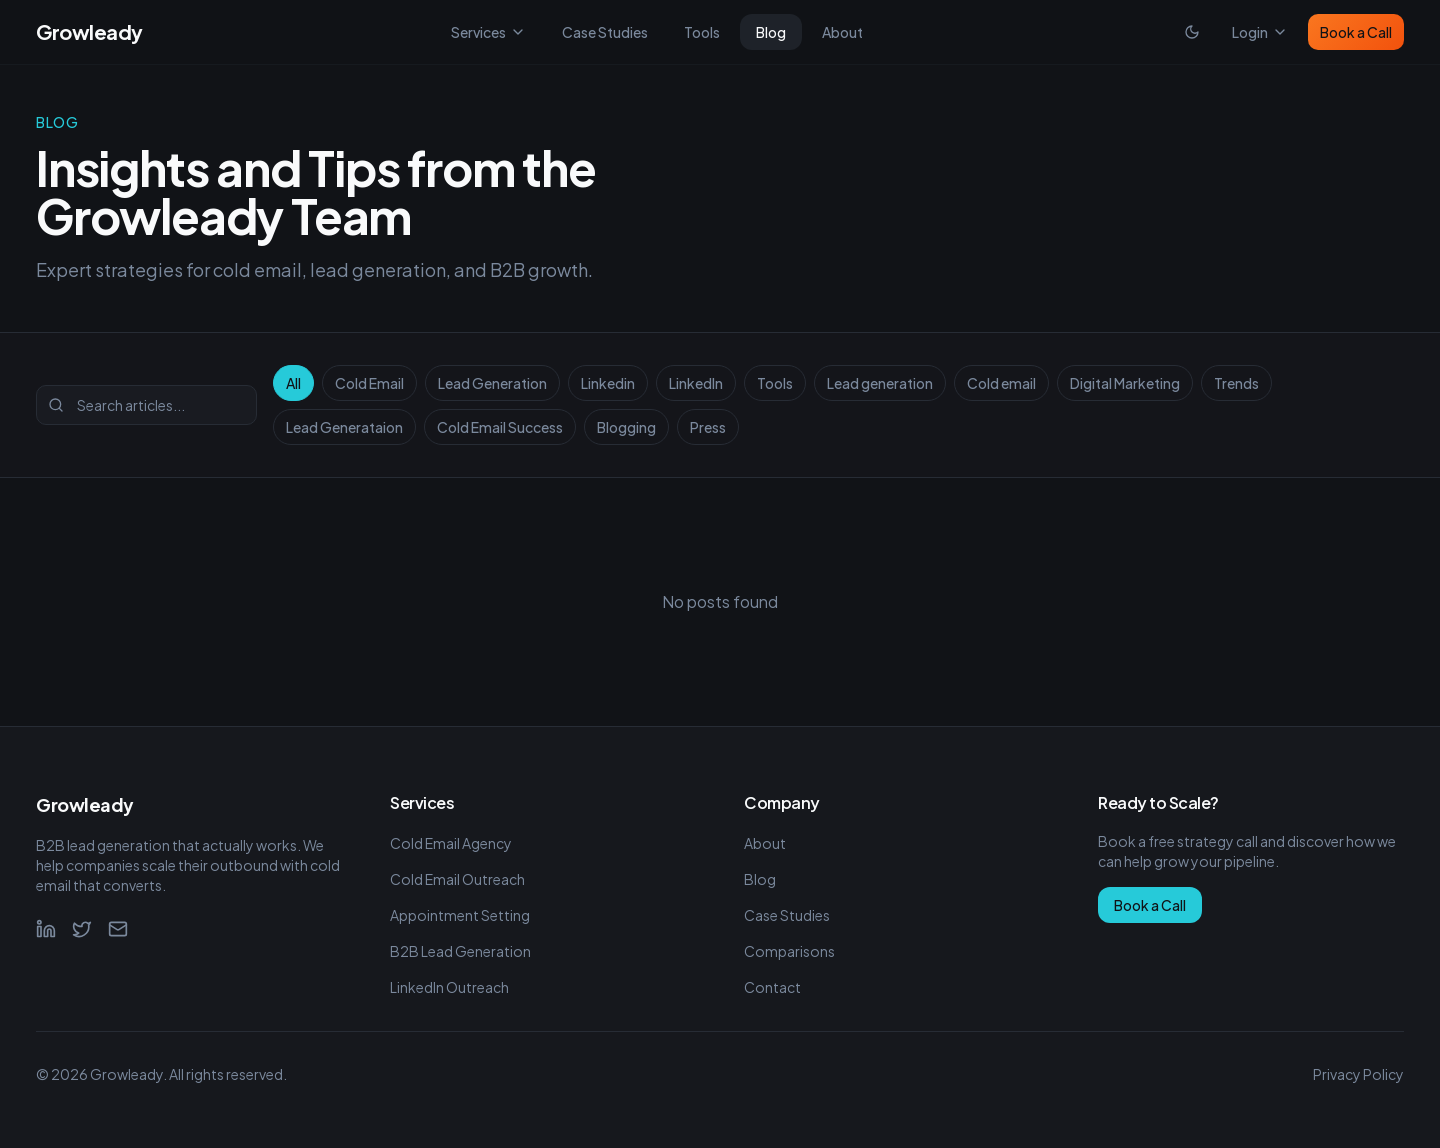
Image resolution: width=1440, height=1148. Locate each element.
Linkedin (608, 383)
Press (708, 427)
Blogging (626, 427)
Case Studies (605, 32)
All (293, 383)
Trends (1236, 383)
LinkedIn (696, 383)
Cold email (1001, 383)
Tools (702, 32)
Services (488, 32)
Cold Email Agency (451, 843)
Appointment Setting (460, 915)
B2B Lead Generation (460, 951)
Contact (772, 987)
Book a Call (1356, 32)
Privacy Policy (1358, 1074)
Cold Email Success (500, 427)
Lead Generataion (344, 427)
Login (1260, 32)
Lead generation (880, 383)
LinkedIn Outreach (449, 987)
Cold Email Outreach (457, 879)
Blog (771, 32)
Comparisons (789, 951)
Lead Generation (492, 383)
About (842, 32)
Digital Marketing (1125, 383)
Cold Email (369, 383)
